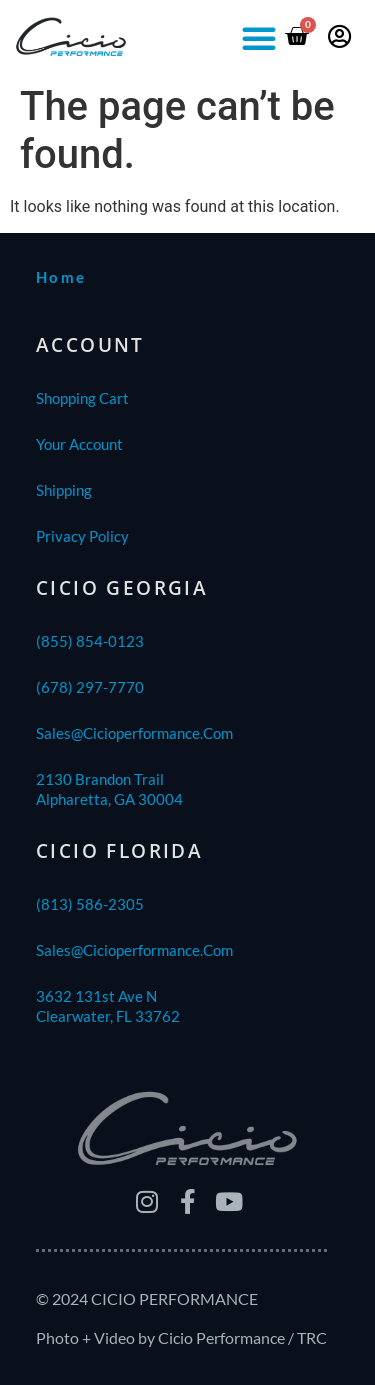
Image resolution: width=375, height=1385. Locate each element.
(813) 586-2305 (90, 904)
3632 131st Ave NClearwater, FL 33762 (108, 1006)
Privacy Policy (82, 536)
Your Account (79, 444)
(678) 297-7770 (90, 687)
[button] (259, 38)
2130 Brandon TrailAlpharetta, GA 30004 (109, 789)
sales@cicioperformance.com (134, 733)
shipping (64, 490)
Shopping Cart (82, 398)
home (61, 277)
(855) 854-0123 (90, 641)
